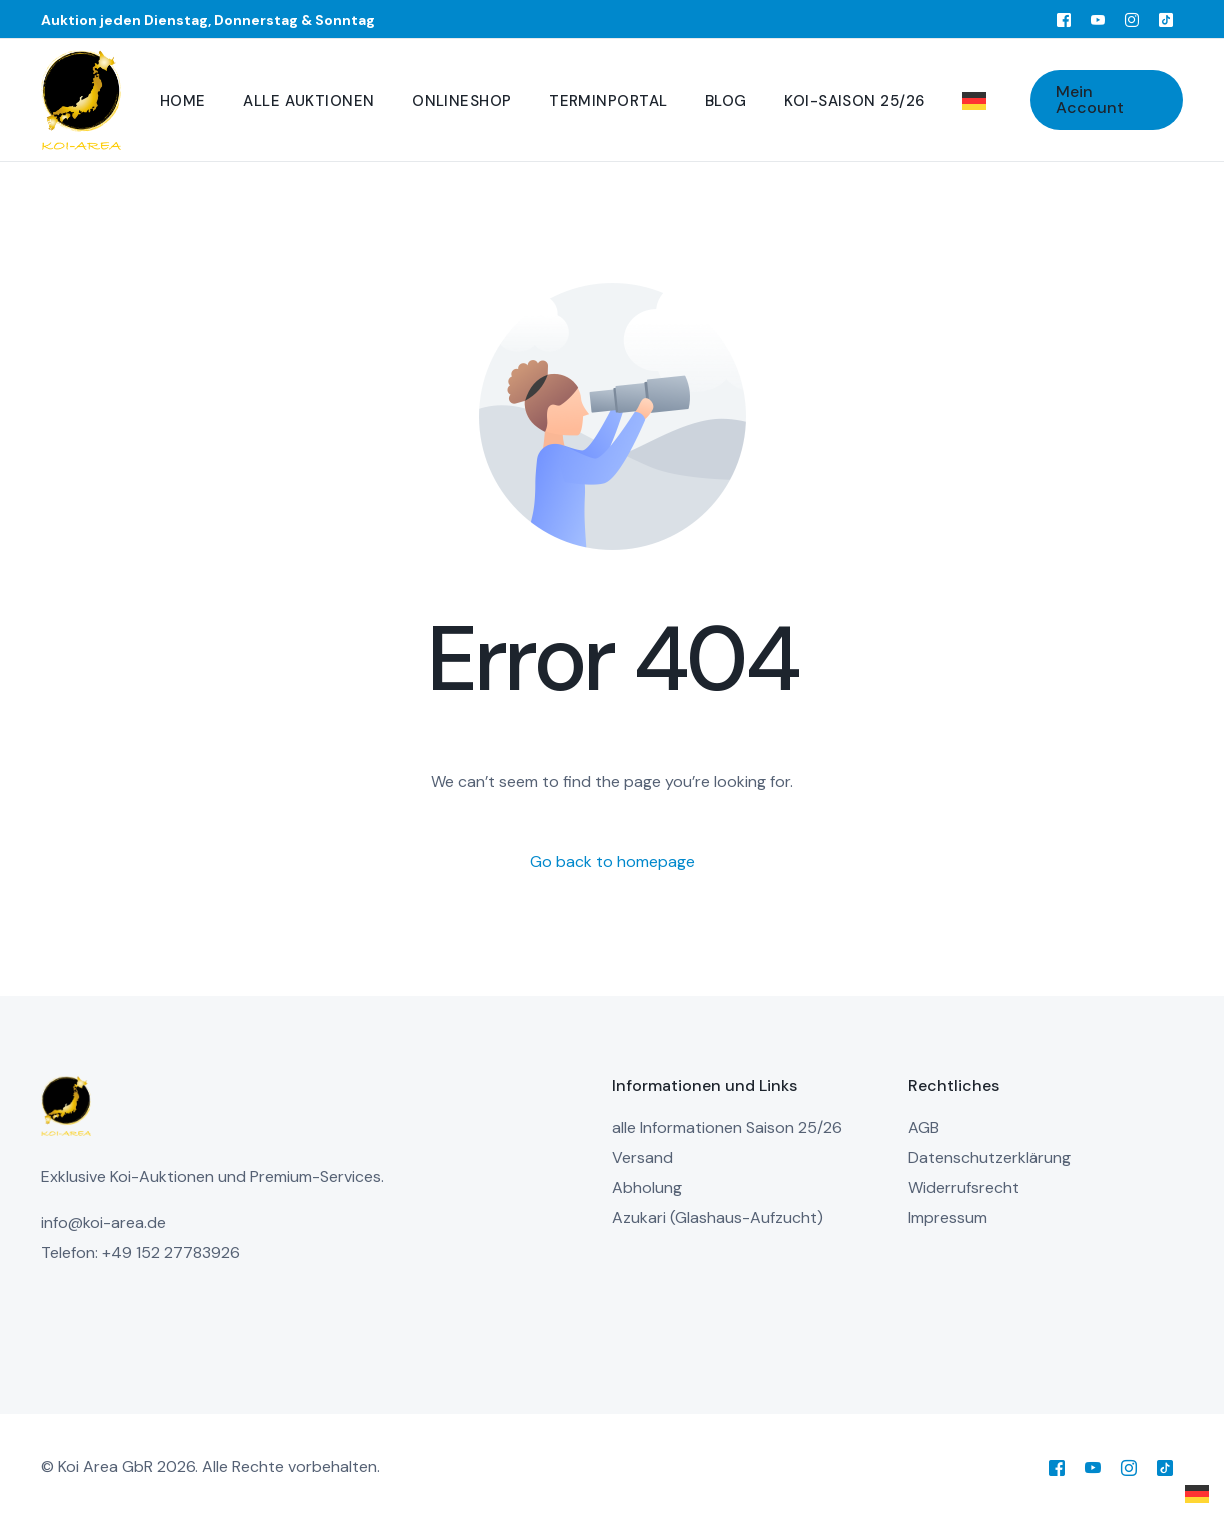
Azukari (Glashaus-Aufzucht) (717, 1217)
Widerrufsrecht (963, 1187)
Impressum (947, 1217)
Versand (642, 1157)
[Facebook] (1064, 19)
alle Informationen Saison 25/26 (727, 1127)
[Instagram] (1132, 19)
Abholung (647, 1187)
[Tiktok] (1166, 19)
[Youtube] (1098, 19)
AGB (923, 1127)
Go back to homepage (612, 861)
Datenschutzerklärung (989, 1157)
